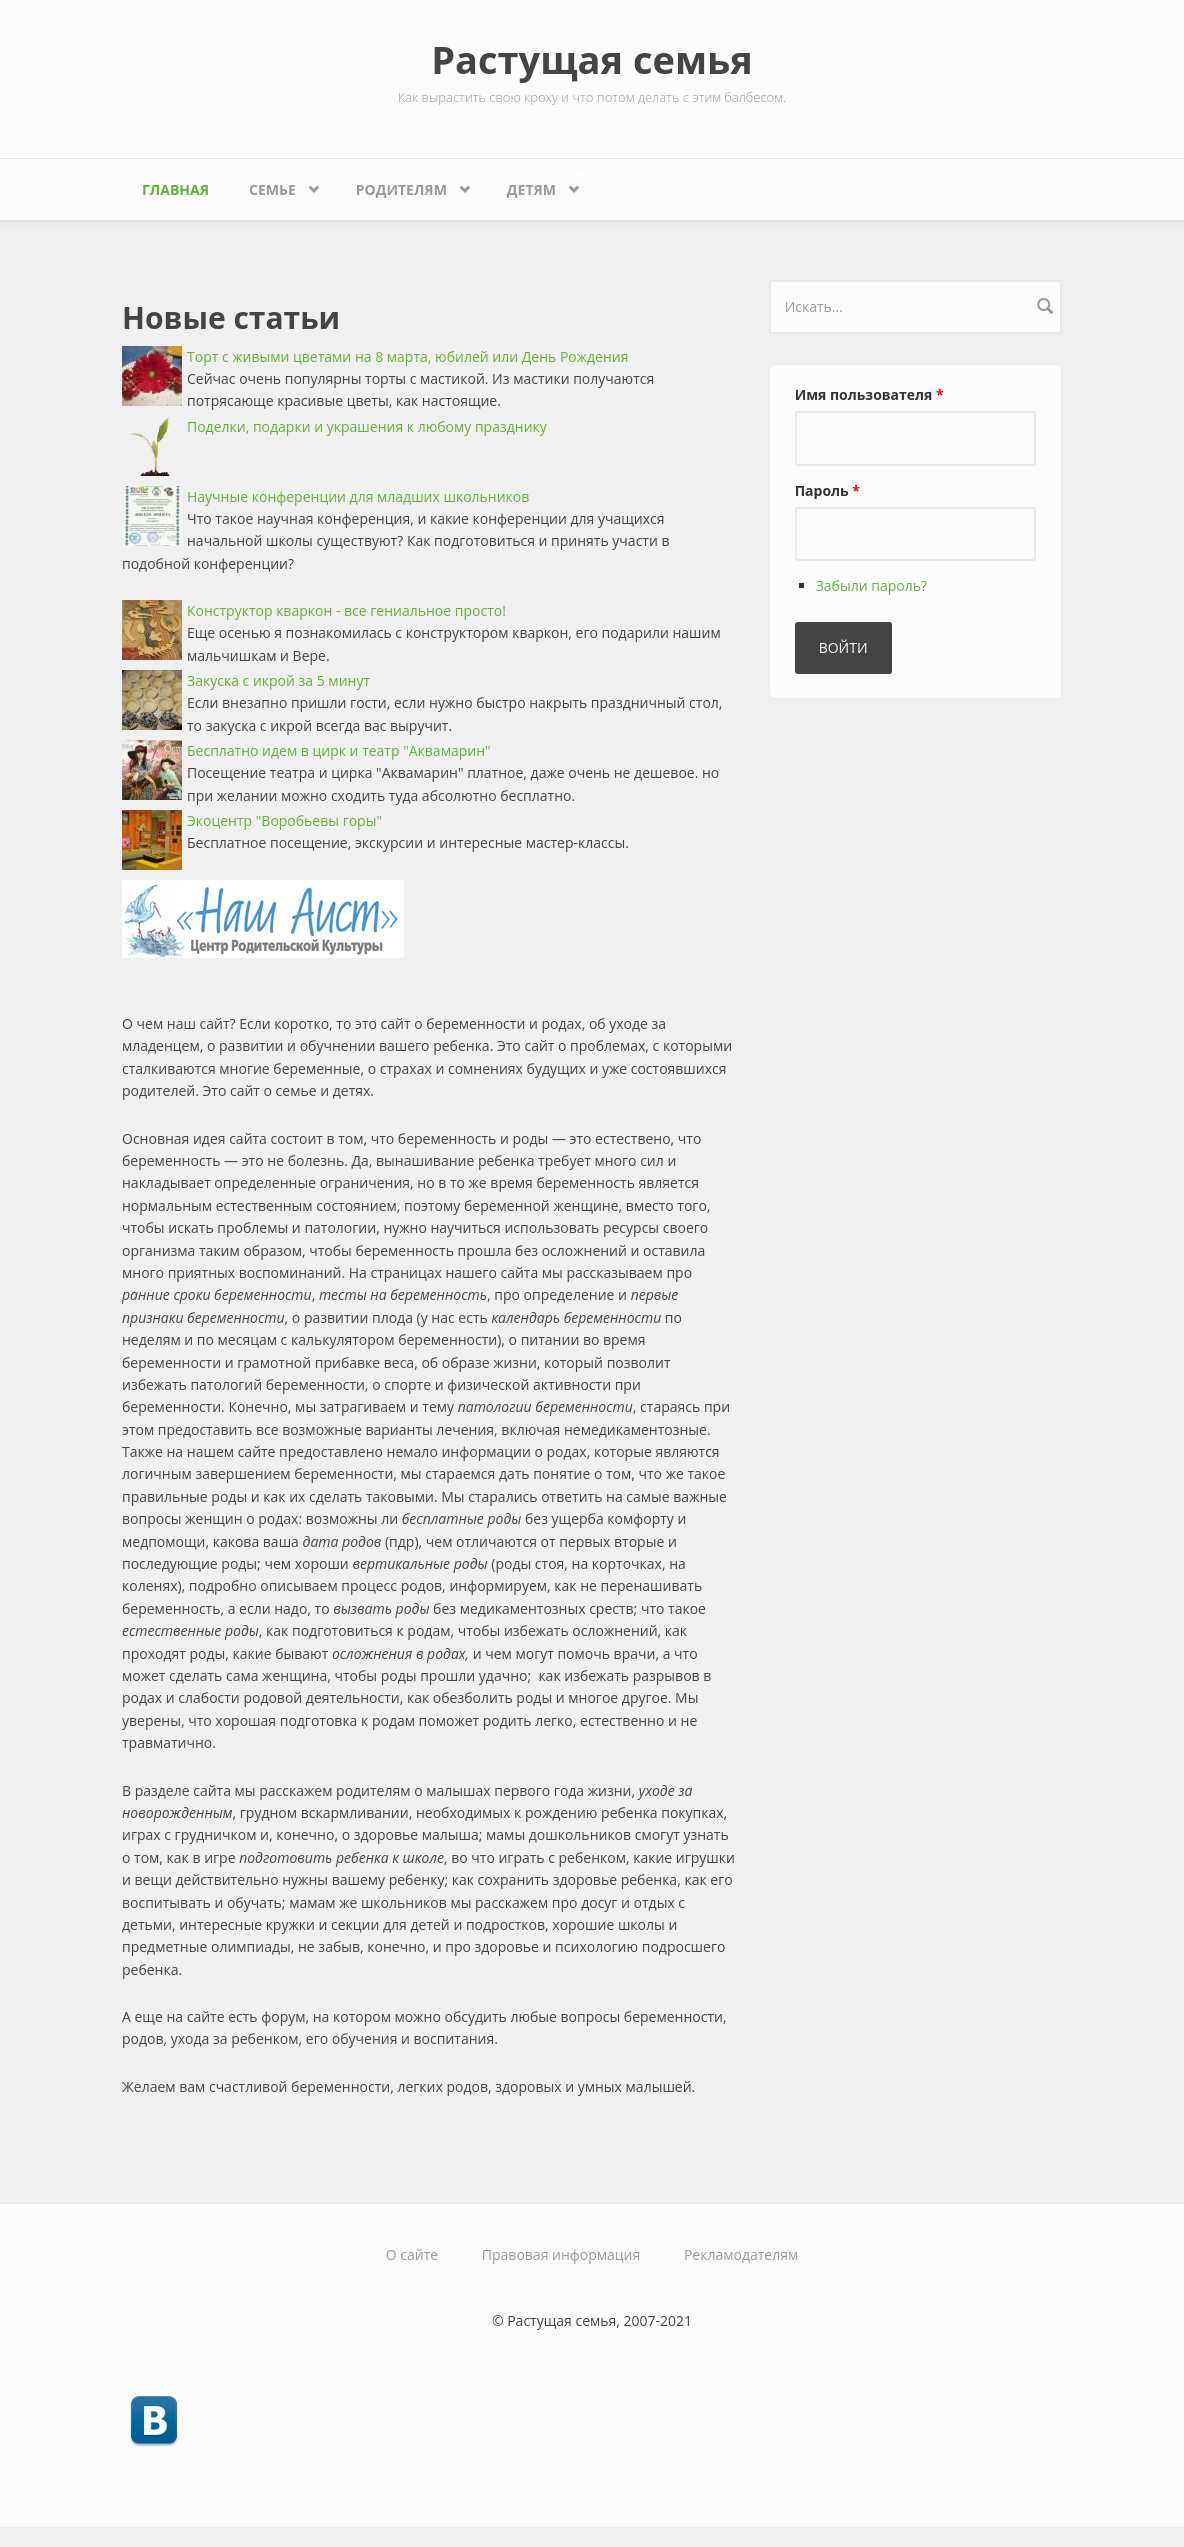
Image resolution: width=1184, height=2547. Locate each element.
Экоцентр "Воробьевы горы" (284, 820)
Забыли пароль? (871, 585)
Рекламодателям (741, 2254)
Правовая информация (561, 2254)
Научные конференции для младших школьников (358, 496)
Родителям (406, 184)
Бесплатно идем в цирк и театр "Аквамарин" (339, 750)
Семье (277, 184)
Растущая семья (592, 59)
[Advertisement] (919, 1019)
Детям (536, 184)
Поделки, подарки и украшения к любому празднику (367, 426)
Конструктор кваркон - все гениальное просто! (346, 610)
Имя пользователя (869, 394)
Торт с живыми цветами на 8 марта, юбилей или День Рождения (408, 356)
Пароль (827, 490)
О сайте (412, 2254)
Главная (175, 189)
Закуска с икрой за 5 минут (278, 680)
